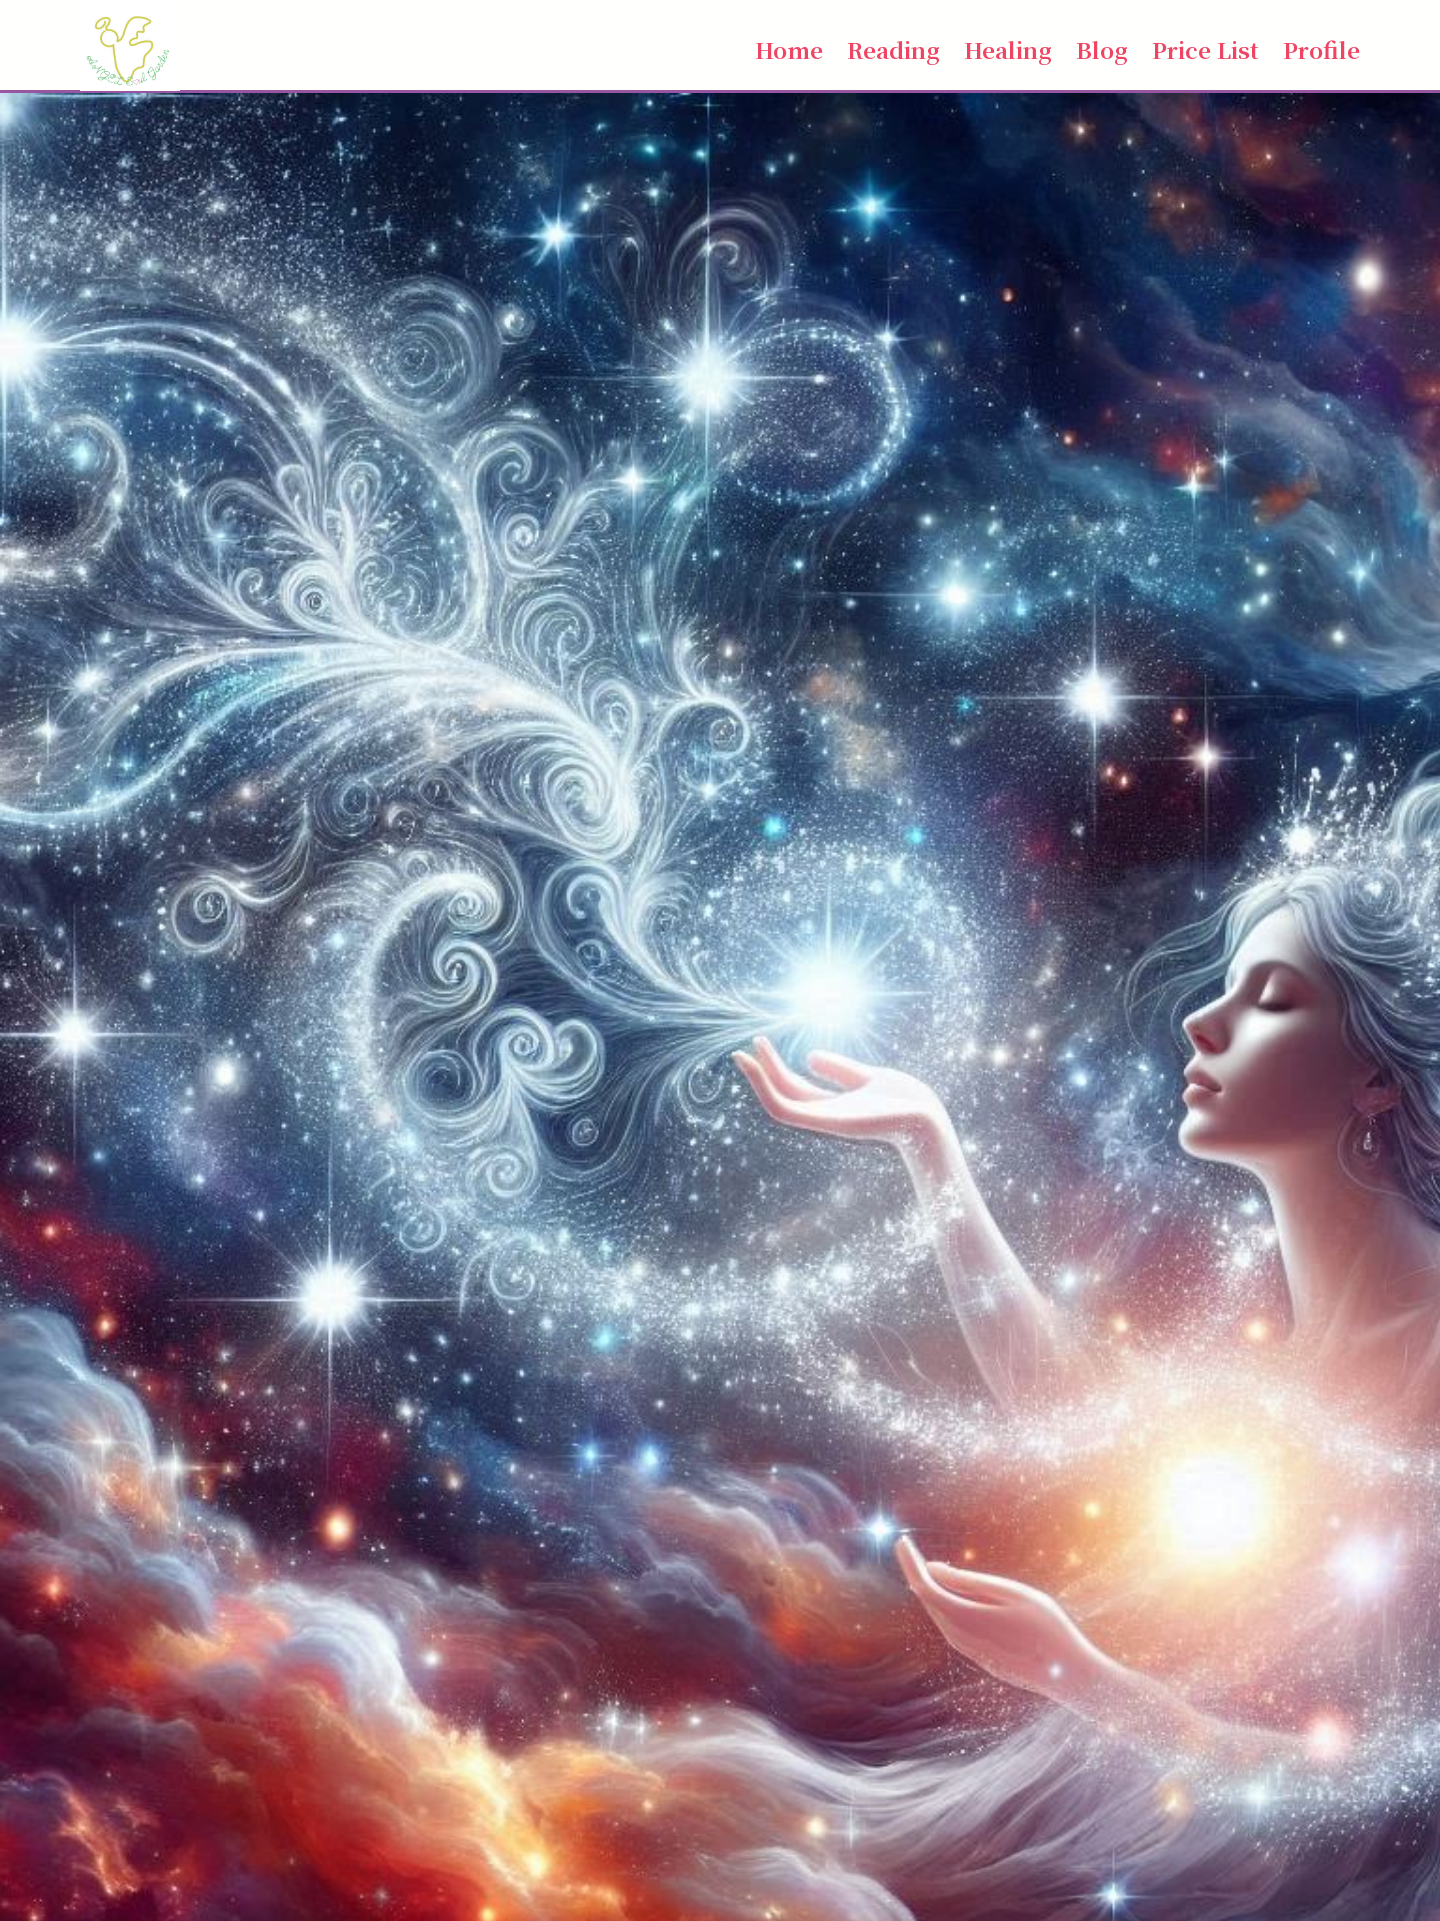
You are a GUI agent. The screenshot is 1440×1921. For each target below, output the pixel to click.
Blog (1102, 49)
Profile (1321, 49)
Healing (1008, 49)
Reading (893, 49)
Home (789, 49)
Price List (1205, 49)
